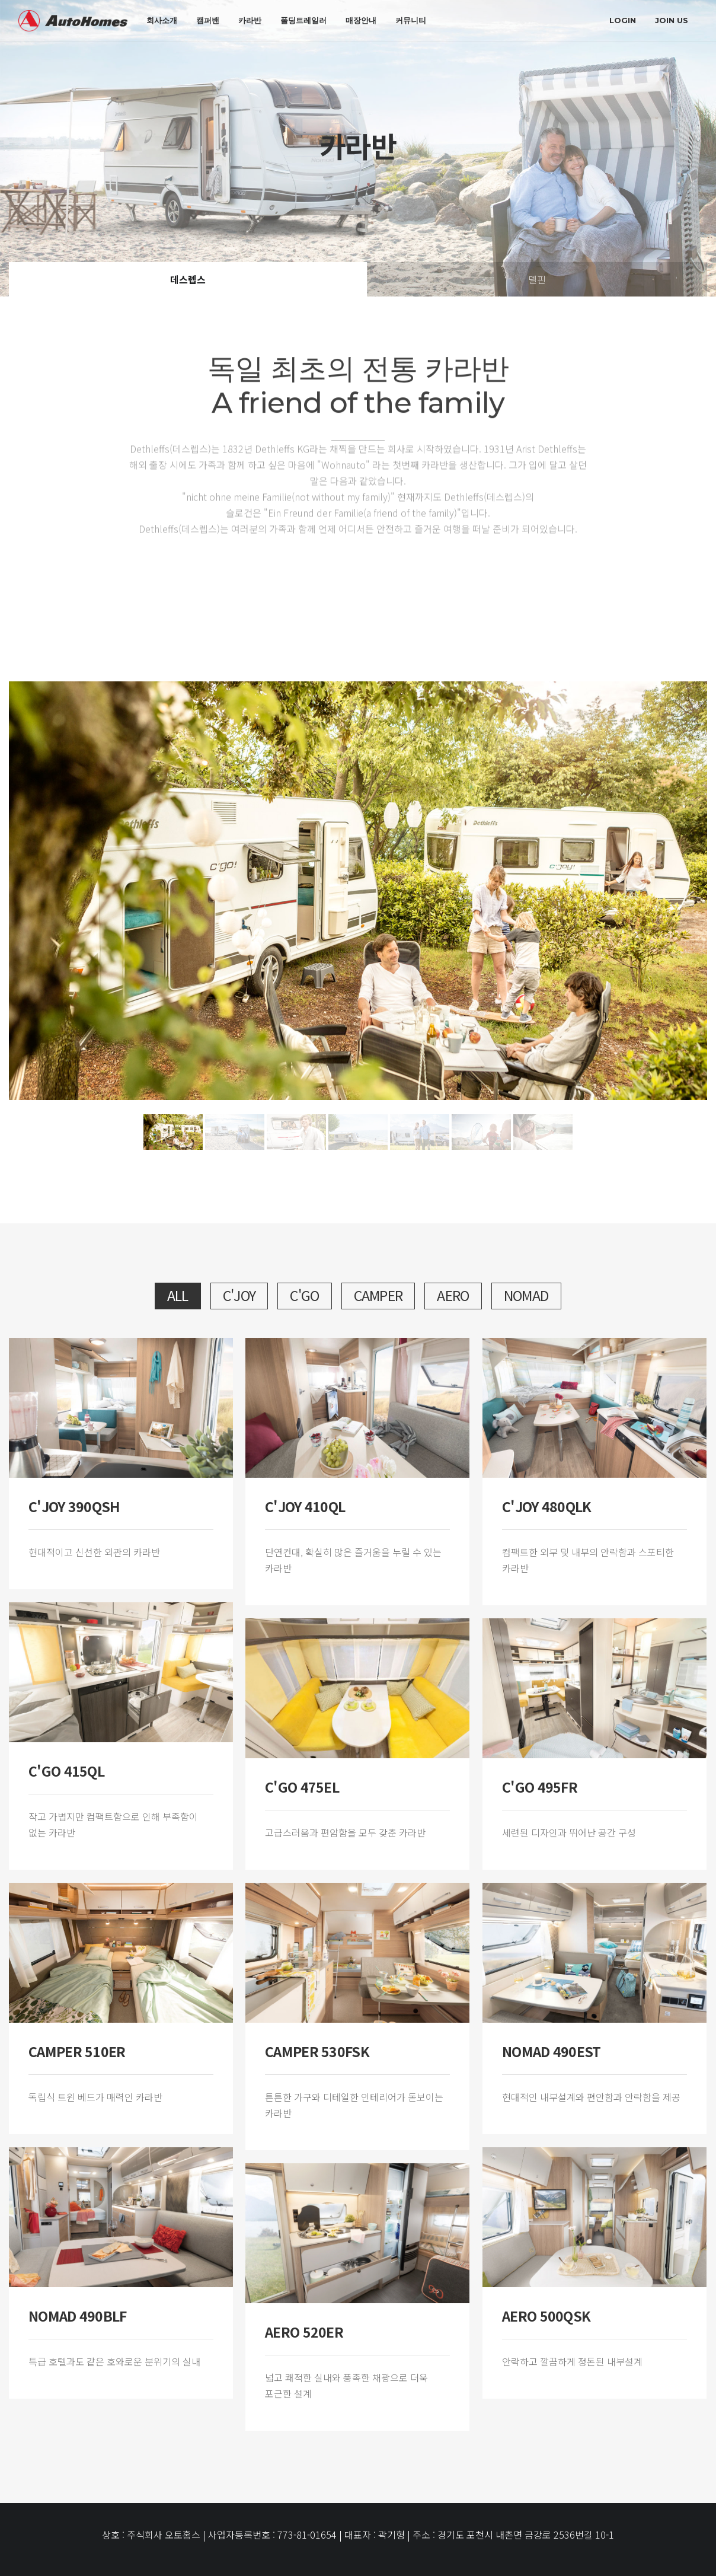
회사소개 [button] (161, 20)
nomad (526, 1295)
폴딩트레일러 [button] (303, 20)
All (177, 1295)
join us (671, 20)
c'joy (239, 1295)
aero (453, 1295)
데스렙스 (188, 279)
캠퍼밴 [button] (207, 20)
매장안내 (361, 20)
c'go (304, 1295)
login (622, 20)
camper (378, 1295)
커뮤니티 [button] (410, 20)
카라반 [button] (249, 20)
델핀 (537, 279)
